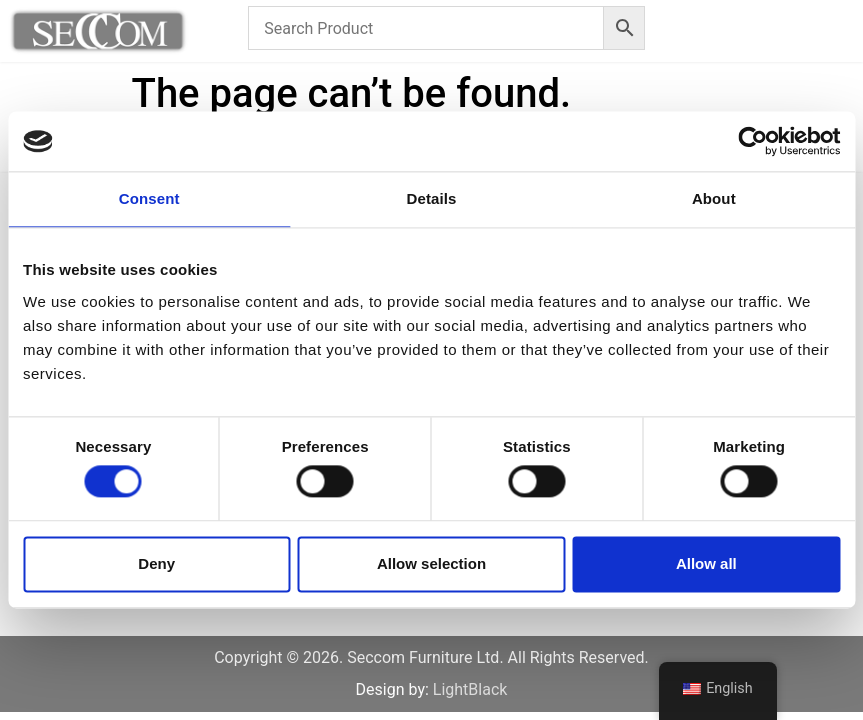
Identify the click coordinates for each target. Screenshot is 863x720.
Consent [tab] (149, 198)
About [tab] (714, 198)
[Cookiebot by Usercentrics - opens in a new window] (752, 141)
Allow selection (431, 563)
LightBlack (470, 689)
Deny (156, 563)
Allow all (706, 563)
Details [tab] (432, 198)
